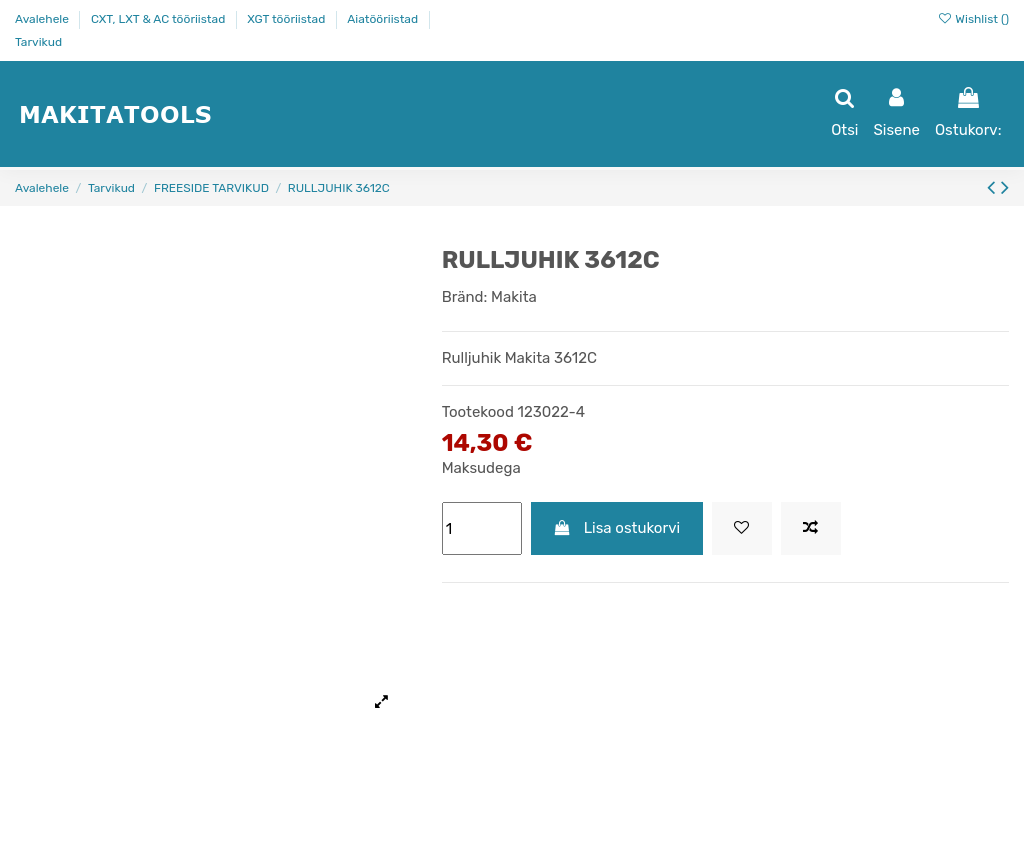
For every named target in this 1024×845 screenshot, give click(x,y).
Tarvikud (38, 42)
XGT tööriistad (287, 19)
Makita (514, 297)
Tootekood (478, 412)
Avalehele (43, 19)
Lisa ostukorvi (616, 528)
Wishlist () (973, 19)
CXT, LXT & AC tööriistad (159, 19)
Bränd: (465, 297)
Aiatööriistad (384, 19)
